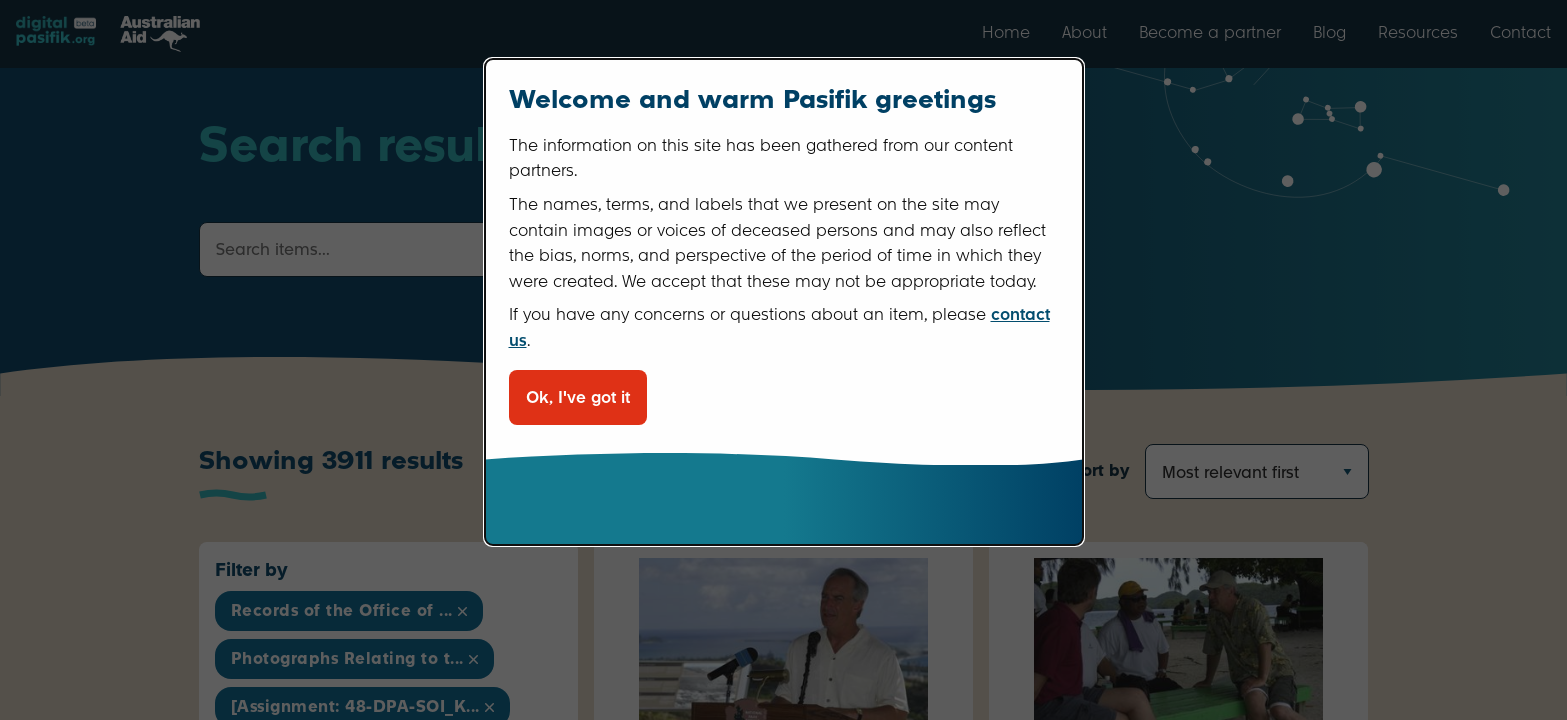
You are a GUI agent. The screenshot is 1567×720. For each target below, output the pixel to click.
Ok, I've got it (578, 397)
